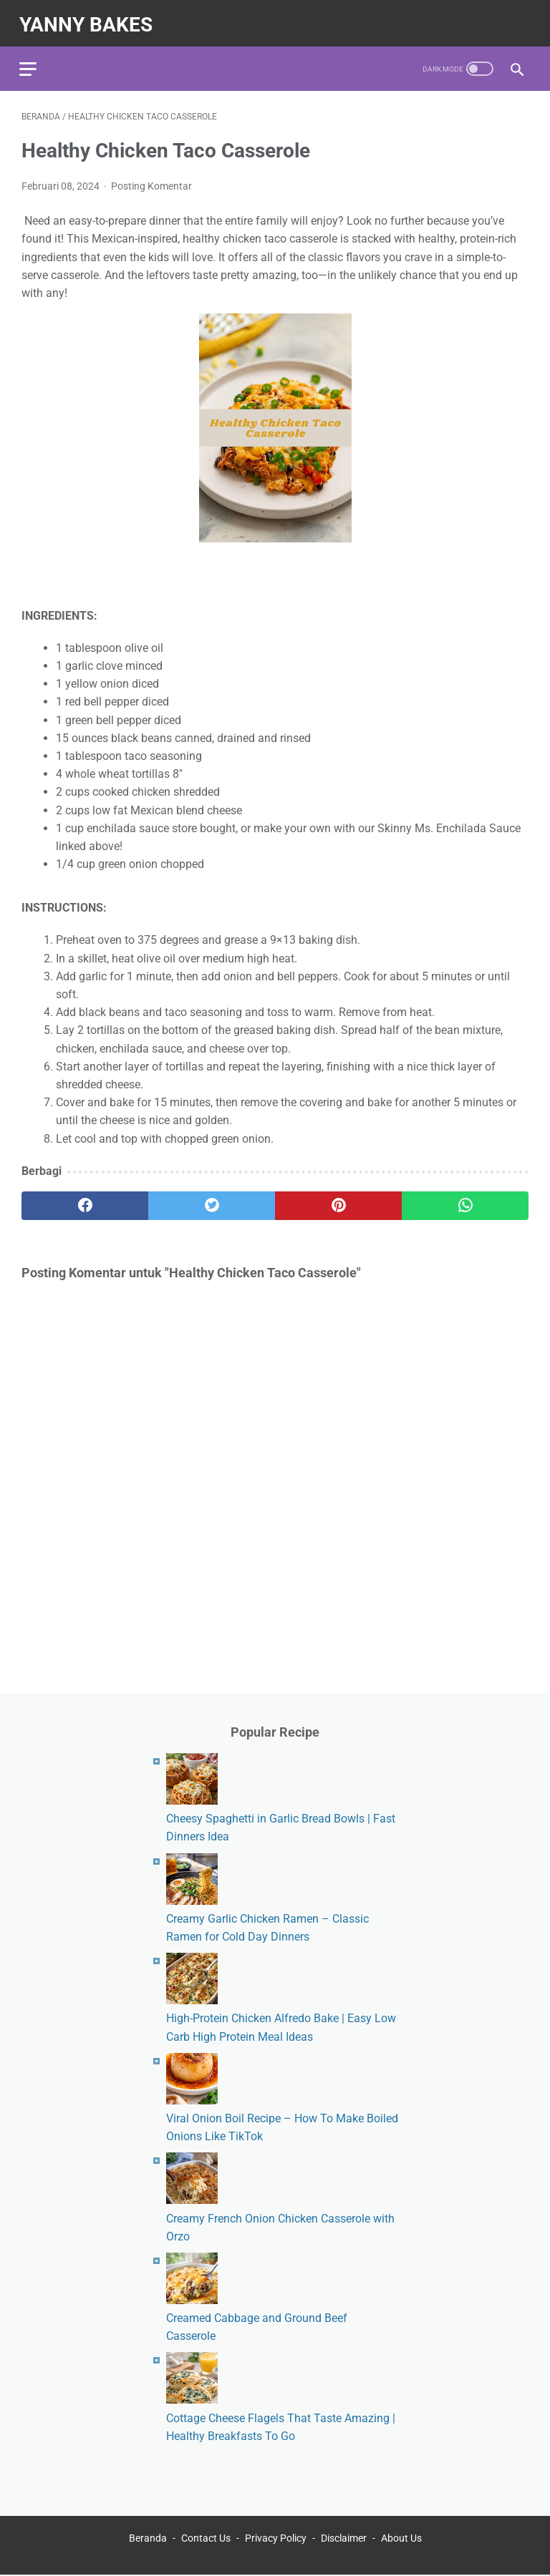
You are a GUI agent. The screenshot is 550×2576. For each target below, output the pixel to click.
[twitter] (211, 1200)
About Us (401, 2539)
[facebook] (84, 1200)
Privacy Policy (276, 2539)
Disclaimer (344, 2539)
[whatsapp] (465, 1200)
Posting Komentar (151, 180)
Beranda (148, 2539)
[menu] (30, 61)
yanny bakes (88, 19)
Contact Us (206, 2539)
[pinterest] (338, 1200)
